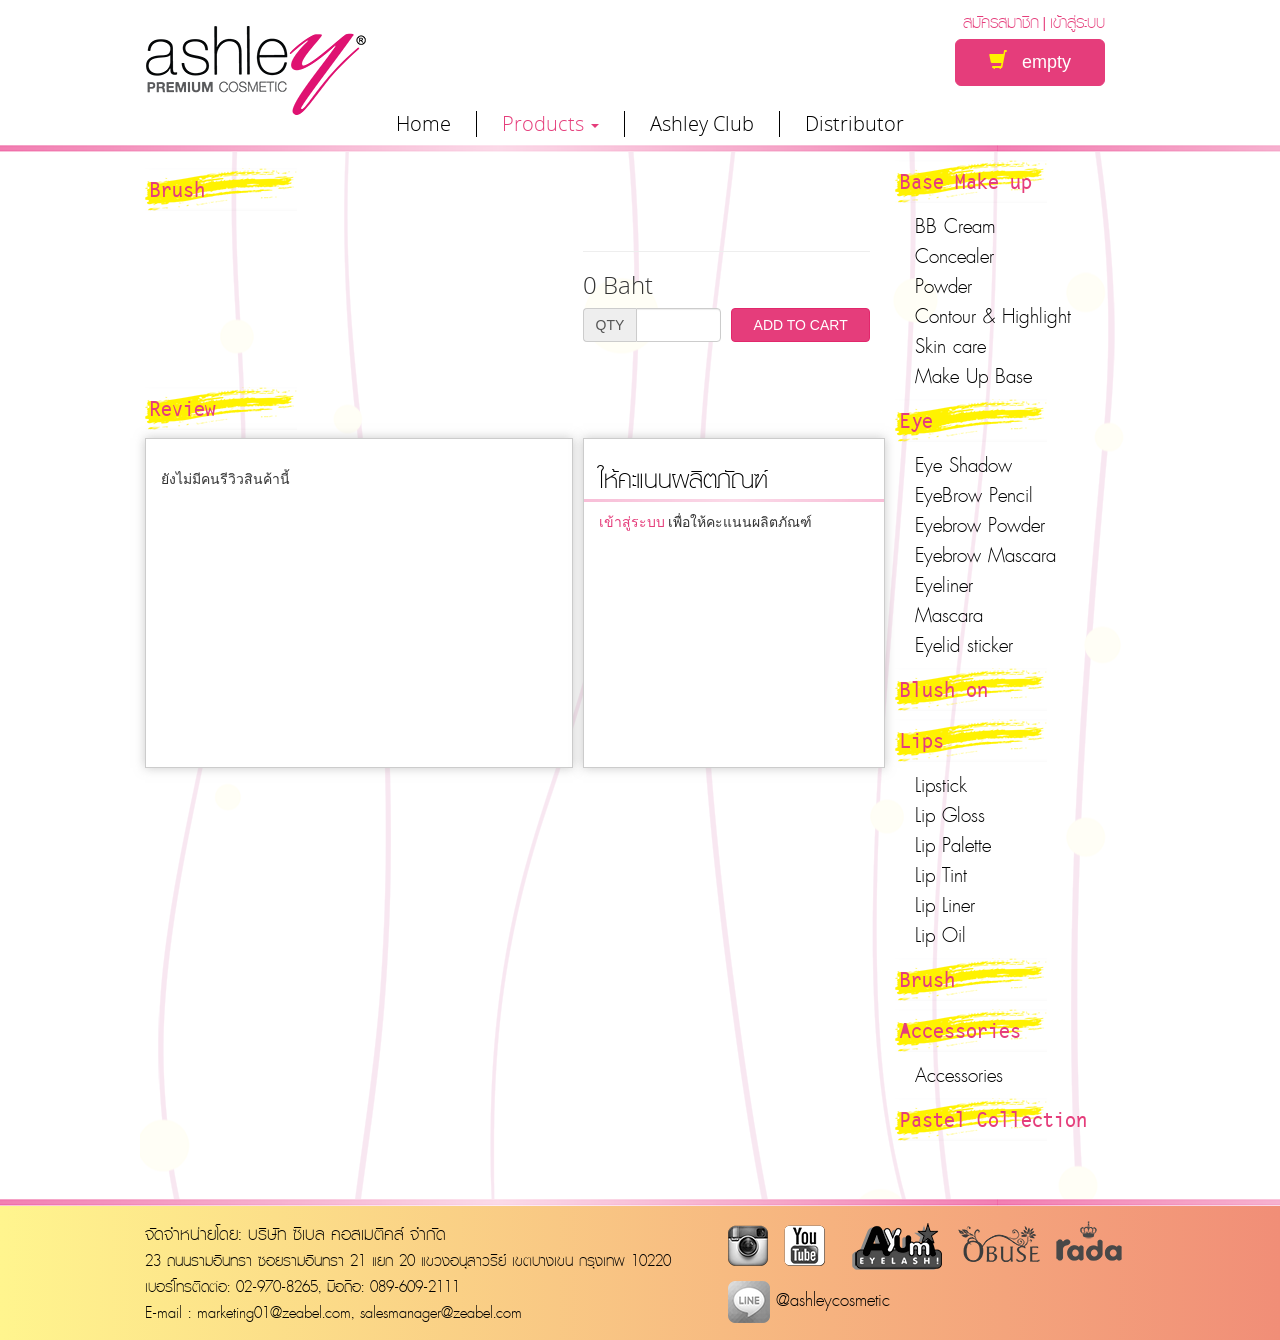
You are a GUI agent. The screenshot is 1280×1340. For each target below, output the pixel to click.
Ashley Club (702, 124)
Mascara (949, 615)
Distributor (854, 124)
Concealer (954, 256)
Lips (922, 740)
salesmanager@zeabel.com (441, 1312)
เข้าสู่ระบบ (1077, 21)
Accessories (960, 1030)
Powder (943, 286)
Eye (916, 420)
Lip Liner (945, 905)
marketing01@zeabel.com (274, 1312)
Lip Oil (940, 935)
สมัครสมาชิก (1001, 21)
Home (423, 124)
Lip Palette (953, 845)
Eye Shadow (963, 465)
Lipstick (941, 785)
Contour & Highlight (993, 316)
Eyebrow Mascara (985, 555)
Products (550, 124)
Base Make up (966, 181)
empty (1030, 61)
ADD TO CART (801, 325)
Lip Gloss (950, 815)
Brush (927, 979)
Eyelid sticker (964, 645)
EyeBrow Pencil (974, 495)
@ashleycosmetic (809, 1299)
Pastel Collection (993, 1119)
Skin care (950, 346)
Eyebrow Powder (980, 525)
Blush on (944, 689)
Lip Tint (941, 875)
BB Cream (955, 226)
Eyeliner (944, 585)
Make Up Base (973, 376)
